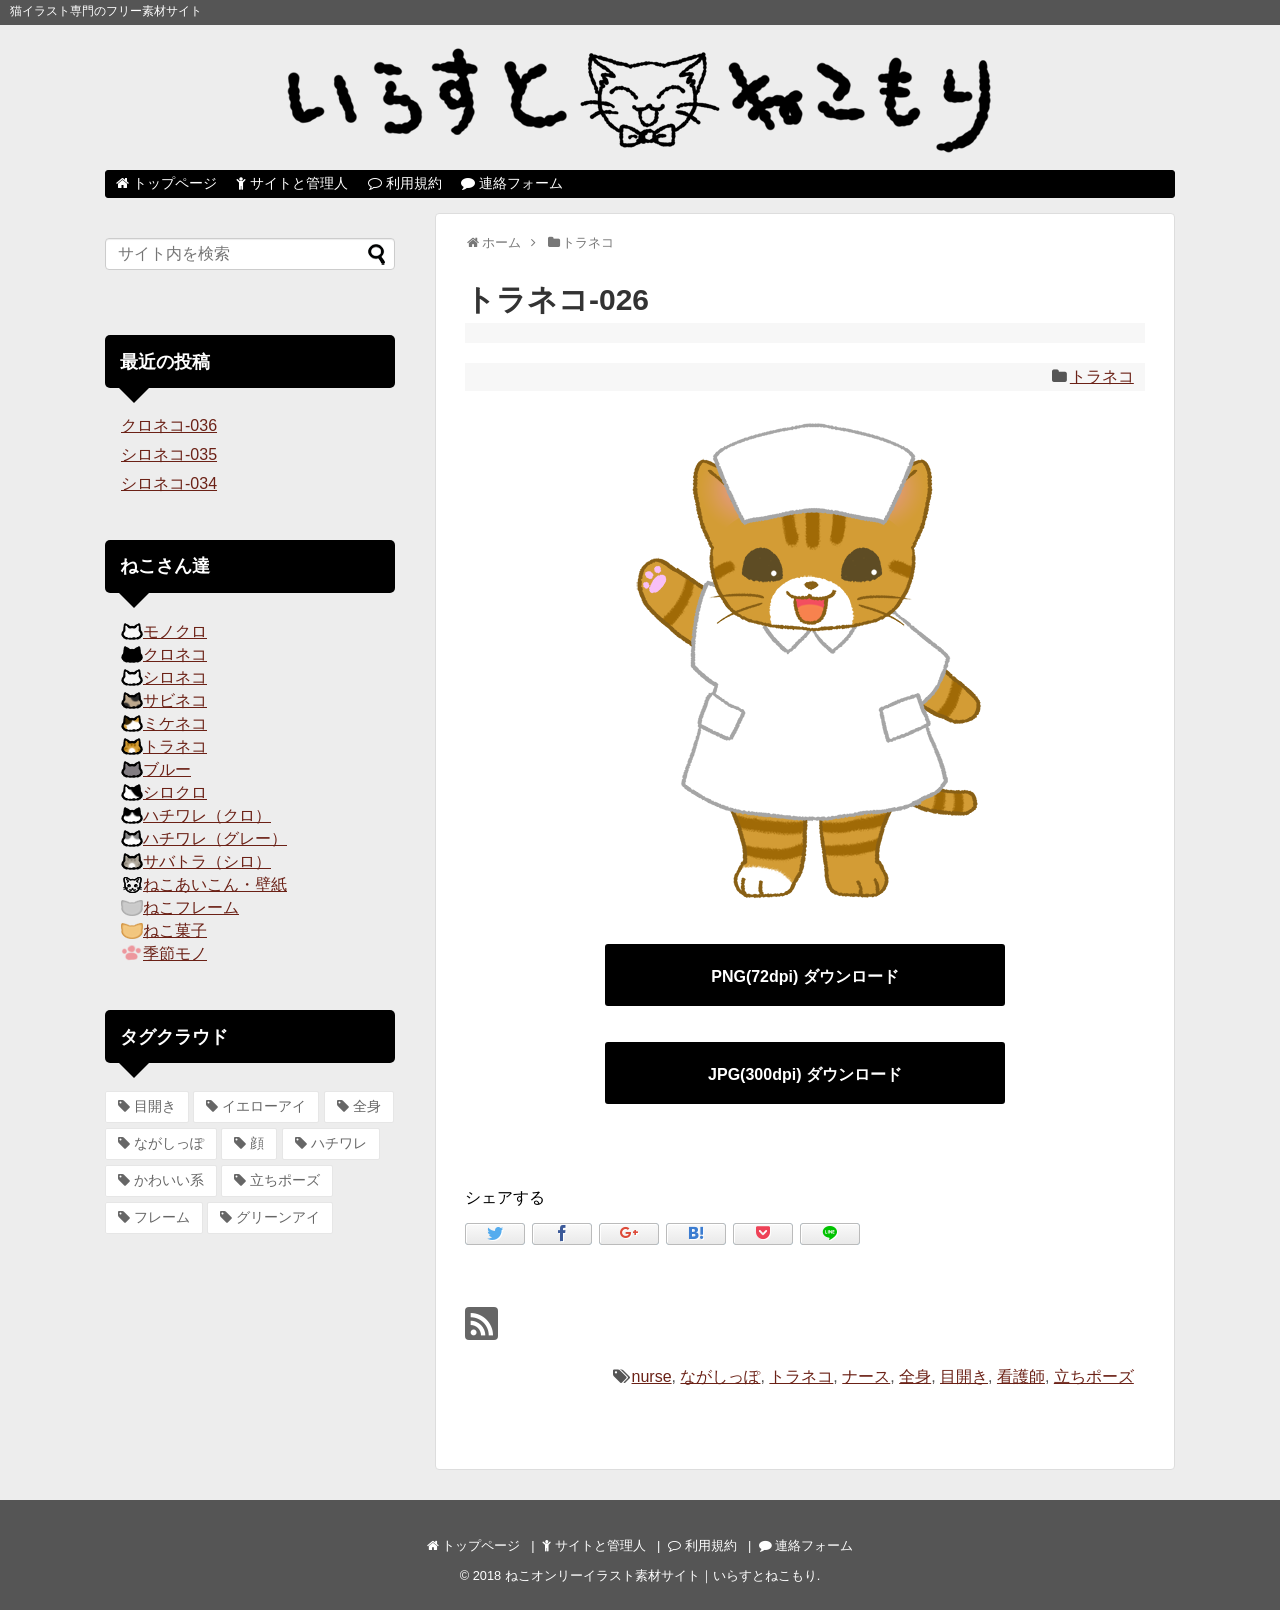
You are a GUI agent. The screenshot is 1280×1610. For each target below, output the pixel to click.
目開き (964, 1376)
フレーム (162, 1217)
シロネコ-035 (169, 454)
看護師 (1021, 1376)
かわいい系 (169, 1180)
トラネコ (1102, 376)
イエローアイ (264, 1106)
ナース (866, 1376)
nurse (652, 1376)
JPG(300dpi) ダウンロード (805, 1074)
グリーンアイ (278, 1217)
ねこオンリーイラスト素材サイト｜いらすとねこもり (661, 1575)
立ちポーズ (1094, 1376)
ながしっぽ (720, 1376)
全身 (915, 1376)
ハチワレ (339, 1143)
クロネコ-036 (169, 425)
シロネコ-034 (169, 483)
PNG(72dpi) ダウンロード (805, 976)
